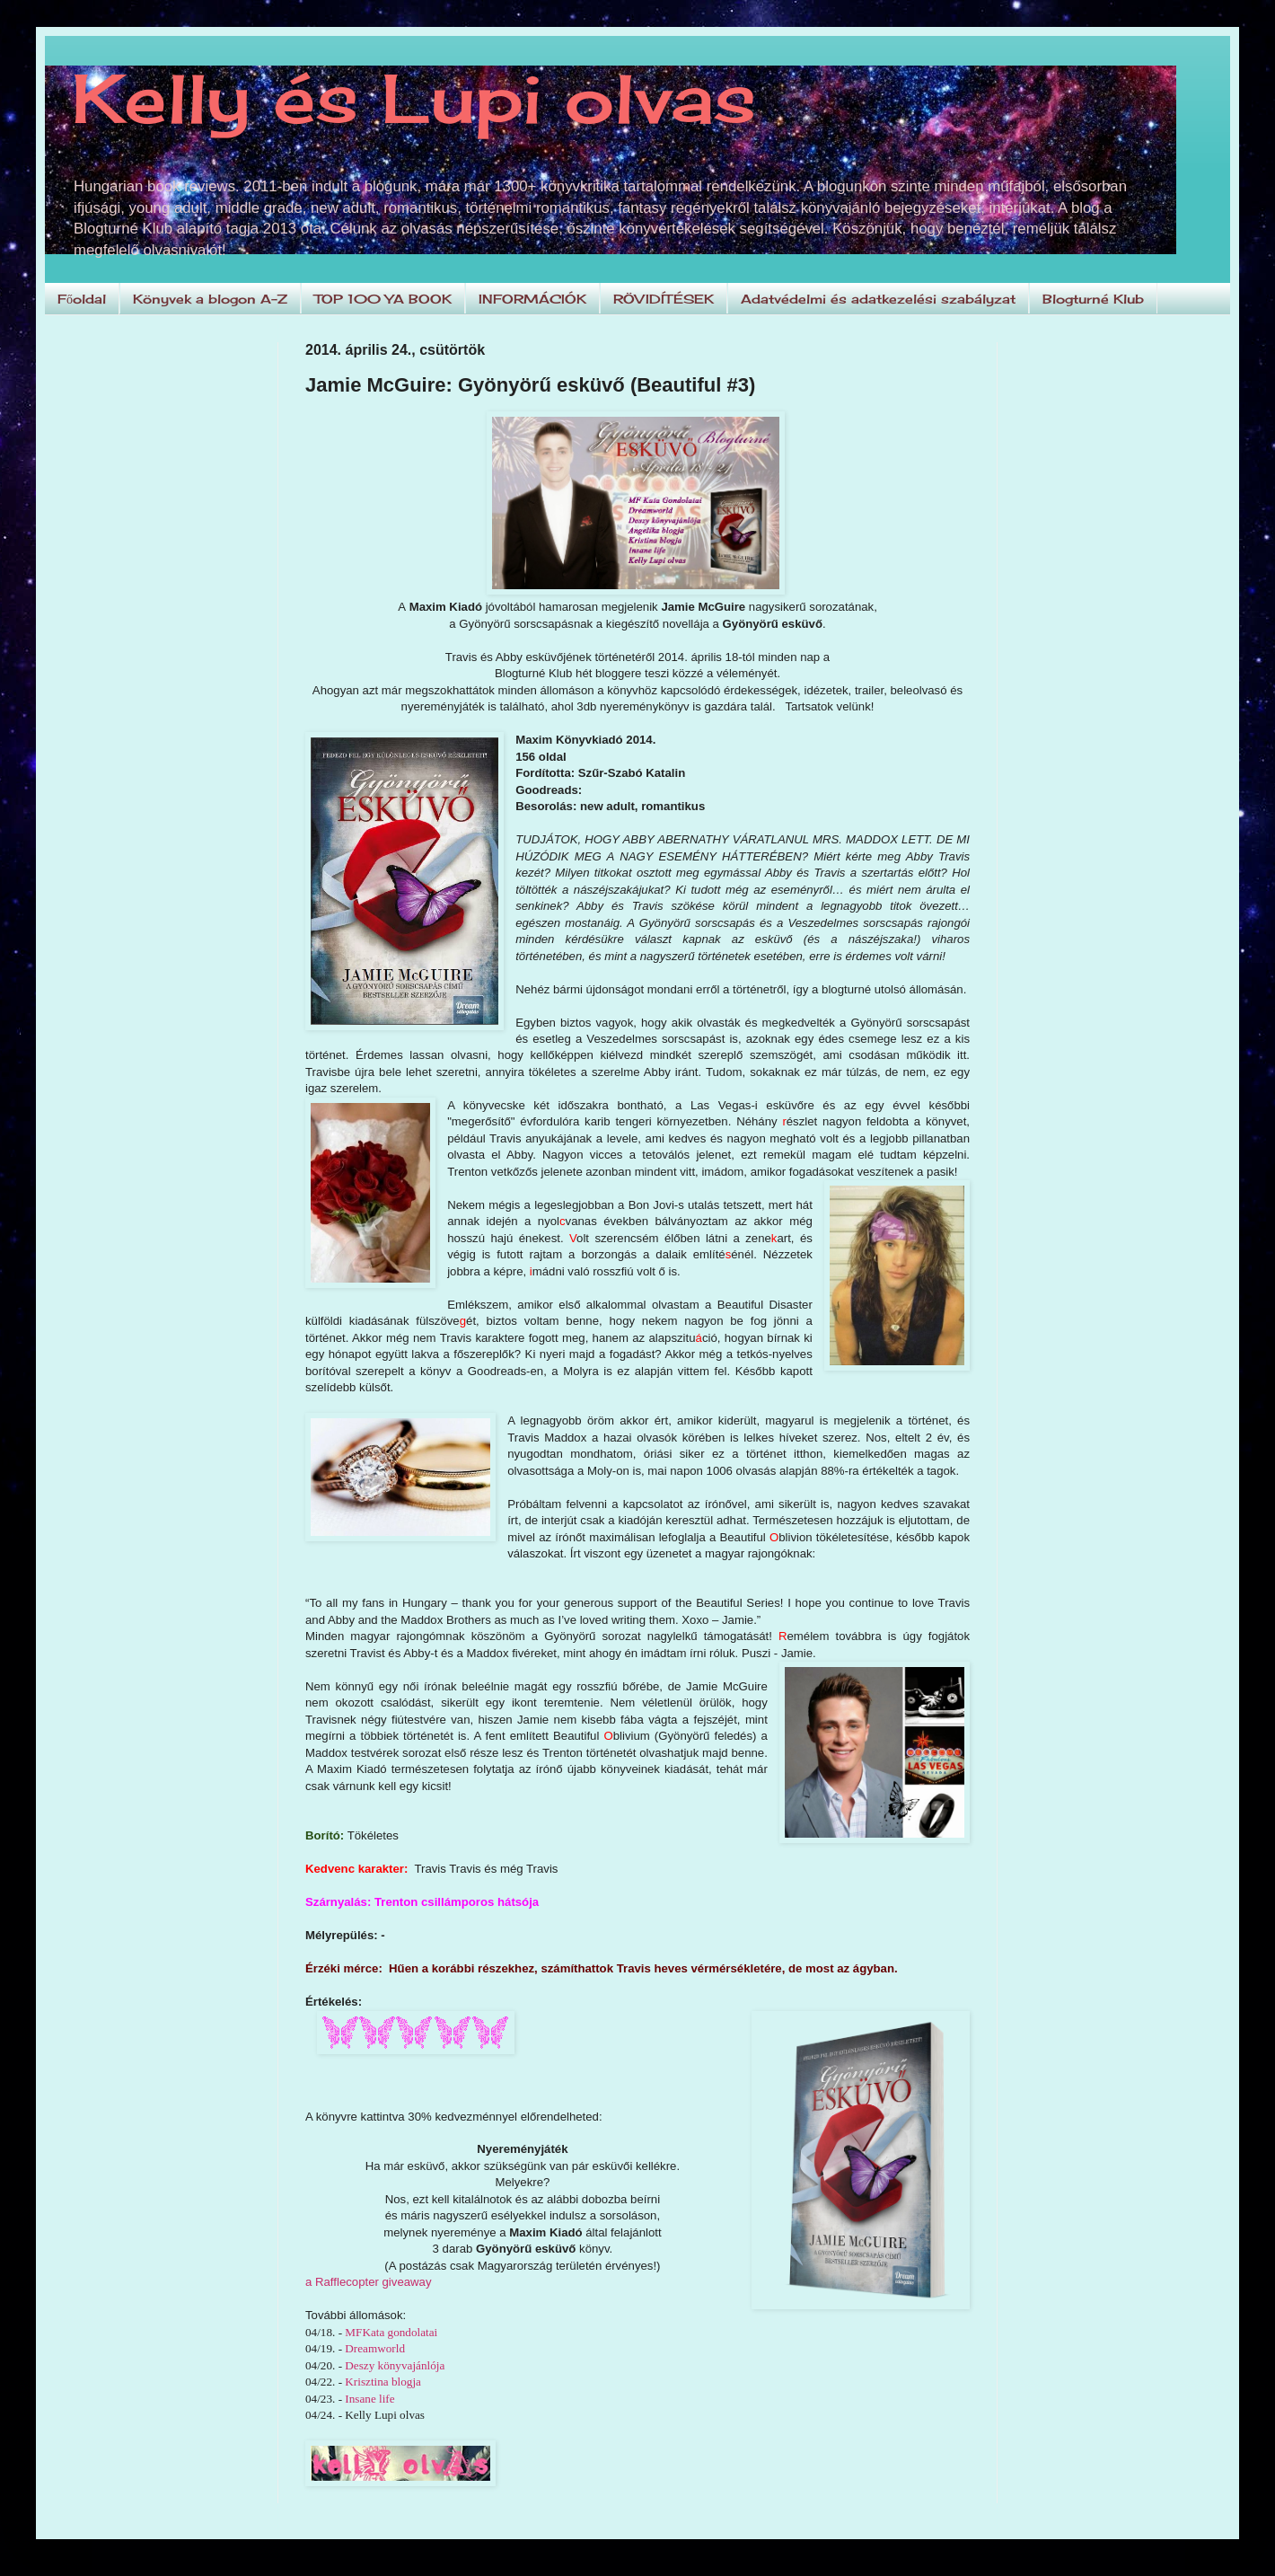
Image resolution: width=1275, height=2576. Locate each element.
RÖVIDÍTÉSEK (663, 298)
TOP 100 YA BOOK (383, 298)
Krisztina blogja (383, 2381)
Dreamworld (375, 2348)
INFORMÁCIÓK (532, 298)
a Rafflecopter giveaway (368, 2282)
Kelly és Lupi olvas (414, 98)
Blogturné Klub (1093, 298)
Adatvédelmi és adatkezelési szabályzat (878, 298)
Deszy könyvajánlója (394, 2365)
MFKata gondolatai (391, 2332)
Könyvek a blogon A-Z (210, 298)
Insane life (369, 2398)
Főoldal (81, 298)
